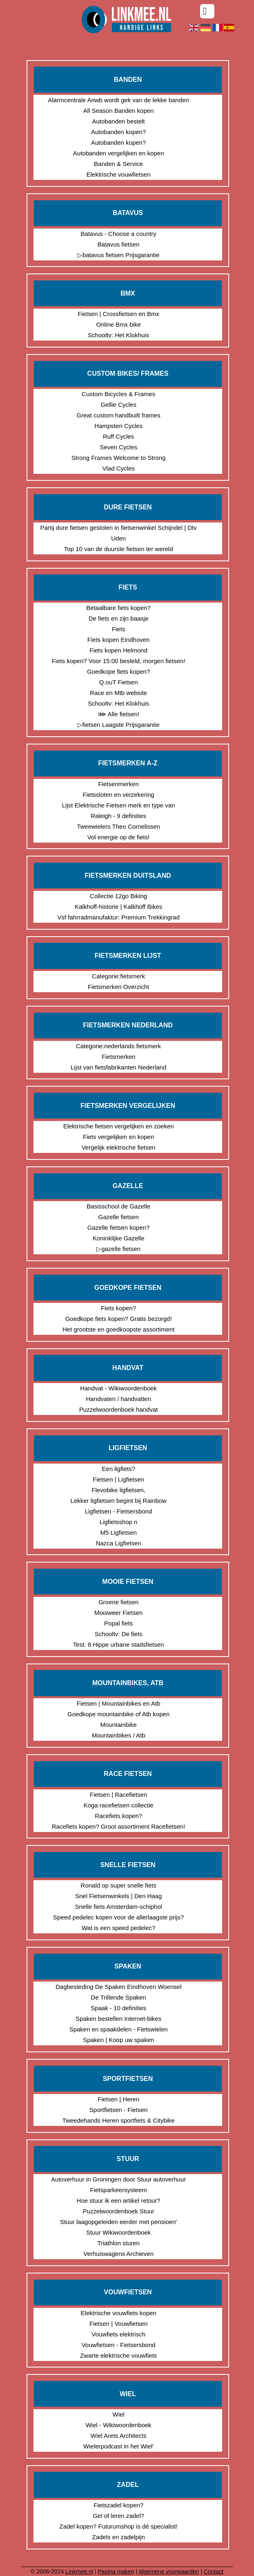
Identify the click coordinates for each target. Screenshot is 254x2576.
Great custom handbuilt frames (118, 415)
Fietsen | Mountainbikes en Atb (118, 1703)
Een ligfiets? (118, 1468)
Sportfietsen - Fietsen (118, 2109)
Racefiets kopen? (118, 1815)
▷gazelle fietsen (118, 1248)
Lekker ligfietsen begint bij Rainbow (119, 1500)
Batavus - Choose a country (118, 233)
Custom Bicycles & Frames (118, 393)
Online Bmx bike (118, 324)
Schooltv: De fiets (119, 1633)
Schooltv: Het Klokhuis (118, 335)
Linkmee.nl (79, 2571)
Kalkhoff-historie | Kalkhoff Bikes (118, 906)
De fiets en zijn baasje (119, 618)
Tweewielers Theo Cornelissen (118, 826)
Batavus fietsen (119, 244)
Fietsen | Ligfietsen (118, 1479)
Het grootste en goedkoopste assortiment (118, 1329)
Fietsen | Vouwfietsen (118, 2323)
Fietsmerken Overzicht (118, 986)
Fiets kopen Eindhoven (118, 639)
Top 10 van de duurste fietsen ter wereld (118, 548)
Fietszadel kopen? (118, 2505)
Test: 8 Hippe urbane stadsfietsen (118, 1644)
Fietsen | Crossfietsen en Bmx (118, 313)
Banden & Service (118, 163)
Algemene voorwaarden (168, 2571)
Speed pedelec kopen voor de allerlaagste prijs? (118, 1917)
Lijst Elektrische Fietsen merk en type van (118, 805)
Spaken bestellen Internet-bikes (118, 2018)
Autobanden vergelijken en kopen (118, 153)
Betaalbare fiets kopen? (118, 607)
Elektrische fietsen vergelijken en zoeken (118, 1126)
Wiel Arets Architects (119, 2435)
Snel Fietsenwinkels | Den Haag (118, 1895)
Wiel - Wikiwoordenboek (119, 2424)
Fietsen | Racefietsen (118, 1794)
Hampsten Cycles (118, 425)
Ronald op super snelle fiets (118, 1885)
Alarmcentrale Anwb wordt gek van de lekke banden (118, 99)
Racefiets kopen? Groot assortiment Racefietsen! (118, 1826)
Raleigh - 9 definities (118, 815)
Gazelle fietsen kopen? (118, 1227)
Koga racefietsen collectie (119, 1805)
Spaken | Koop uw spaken (118, 2039)
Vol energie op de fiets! (118, 837)
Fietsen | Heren (118, 2099)
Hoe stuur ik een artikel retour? (118, 2200)
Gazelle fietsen (118, 1216)
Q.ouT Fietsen (118, 682)
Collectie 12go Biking (118, 895)
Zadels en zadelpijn (118, 2536)
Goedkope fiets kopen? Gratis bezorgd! (118, 1318)
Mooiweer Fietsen (118, 1612)
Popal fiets (118, 1623)
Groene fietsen (118, 1602)
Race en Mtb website (118, 692)
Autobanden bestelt (118, 121)
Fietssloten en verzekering (118, 794)
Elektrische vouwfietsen (119, 174)
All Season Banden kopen (118, 110)
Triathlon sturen (118, 2243)
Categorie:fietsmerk (118, 976)
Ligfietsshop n (119, 1521)
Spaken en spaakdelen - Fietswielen (118, 2029)
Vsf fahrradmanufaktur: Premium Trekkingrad (118, 917)
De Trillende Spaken (118, 1997)
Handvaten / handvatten (118, 1398)
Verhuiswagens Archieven (118, 2253)
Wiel (119, 2414)
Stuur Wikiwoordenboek (118, 2232)
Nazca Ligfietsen (118, 1543)
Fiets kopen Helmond (118, 650)
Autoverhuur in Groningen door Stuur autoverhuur (118, 2179)
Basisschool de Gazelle (118, 1206)
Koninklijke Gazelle (119, 1238)
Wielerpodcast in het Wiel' (118, 2446)
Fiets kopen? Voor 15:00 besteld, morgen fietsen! (118, 660)
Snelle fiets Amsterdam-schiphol (118, 1906)
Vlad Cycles (118, 468)
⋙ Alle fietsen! (118, 714)
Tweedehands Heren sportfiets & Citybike (118, 2120)
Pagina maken (116, 2571)
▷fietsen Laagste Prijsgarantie (119, 724)
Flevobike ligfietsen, (118, 1489)
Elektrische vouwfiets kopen (118, 2312)
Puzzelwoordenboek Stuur (118, 2211)
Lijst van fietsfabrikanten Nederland (118, 1067)
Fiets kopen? (118, 1308)
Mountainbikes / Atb (118, 1735)
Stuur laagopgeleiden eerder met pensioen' (118, 2221)
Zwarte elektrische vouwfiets (118, 2355)
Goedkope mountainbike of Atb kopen (118, 1714)
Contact (213, 2571)
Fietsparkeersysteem (118, 2189)
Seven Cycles (118, 447)
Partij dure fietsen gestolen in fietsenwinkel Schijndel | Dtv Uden (118, 533)
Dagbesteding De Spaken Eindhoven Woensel (118, 1986)
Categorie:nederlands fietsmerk (118, 1046)
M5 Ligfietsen (118, 1532)
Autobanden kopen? (118, 131)
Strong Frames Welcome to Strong (118, 457)
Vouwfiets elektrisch (118, 2334)
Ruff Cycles (118, 436)
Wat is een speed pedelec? (118, 1927)
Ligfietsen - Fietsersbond (118, 1511)
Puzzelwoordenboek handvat (118, 1409)
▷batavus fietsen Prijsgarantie (118, 254)
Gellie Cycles (118, 404)
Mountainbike (118, 1724)
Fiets (118, 629)
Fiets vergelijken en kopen (118, 1136)
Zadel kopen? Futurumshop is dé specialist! (118, 2526)
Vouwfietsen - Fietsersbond (119, 2344)
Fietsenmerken (118, 783)
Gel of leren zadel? (118, 2515)
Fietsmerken (119, 1056)
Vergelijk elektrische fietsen (119, 1147)
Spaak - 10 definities (118, 2007)
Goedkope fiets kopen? (118, 671)
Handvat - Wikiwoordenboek (118, 1388)
